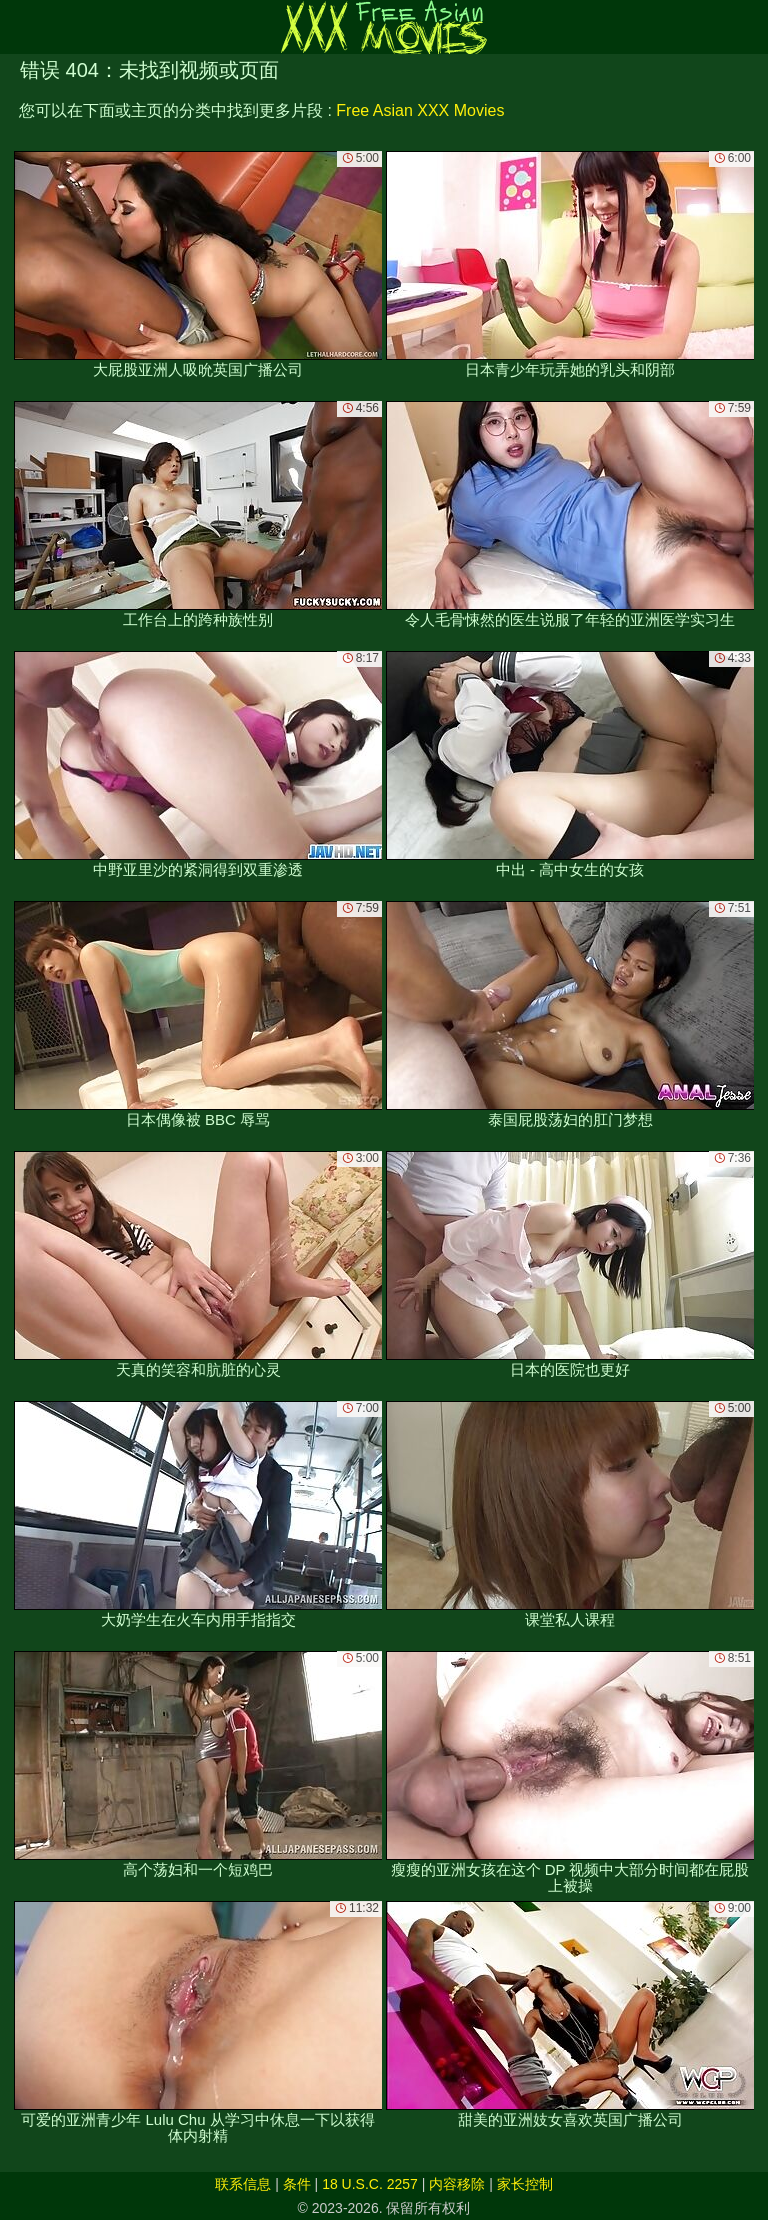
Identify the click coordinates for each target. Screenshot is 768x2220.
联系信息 (243, 2184)
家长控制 (525, 2184)
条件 (297, 2184)
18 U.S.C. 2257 (370, 2184)
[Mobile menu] (18, 27)
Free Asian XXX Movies (420, 110)
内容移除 (457, 2184)
